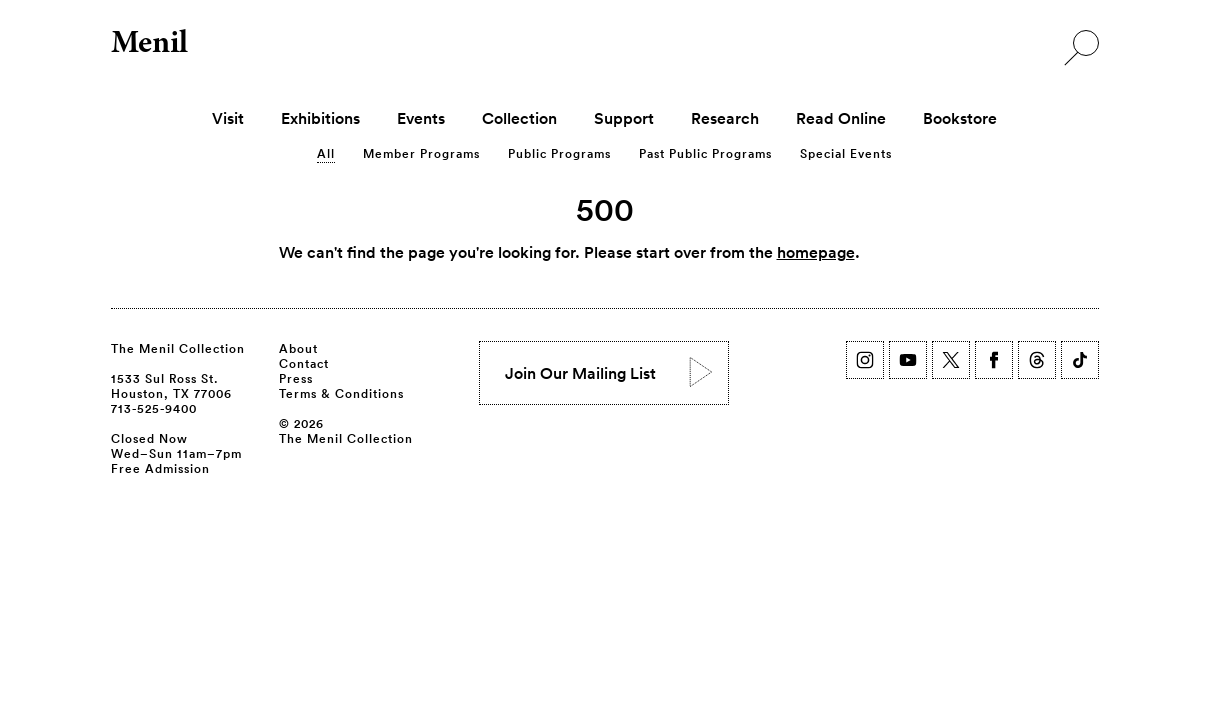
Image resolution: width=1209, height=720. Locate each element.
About (298, 348)
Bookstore (960, 118)
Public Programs (559, 153)
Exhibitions (320, 118)
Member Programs (421, 153)
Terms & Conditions (341, 393)
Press (296, 378)
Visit (228, 118)
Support (624, 118)
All (326, 153)
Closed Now (149, 438)
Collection (519, 118)
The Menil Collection (178, 348)
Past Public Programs (705, 153)
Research (725, 118)
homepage (816, 252)
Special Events (846, 153)
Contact (304, 363)
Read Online (841, 118)
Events (421, 118)
